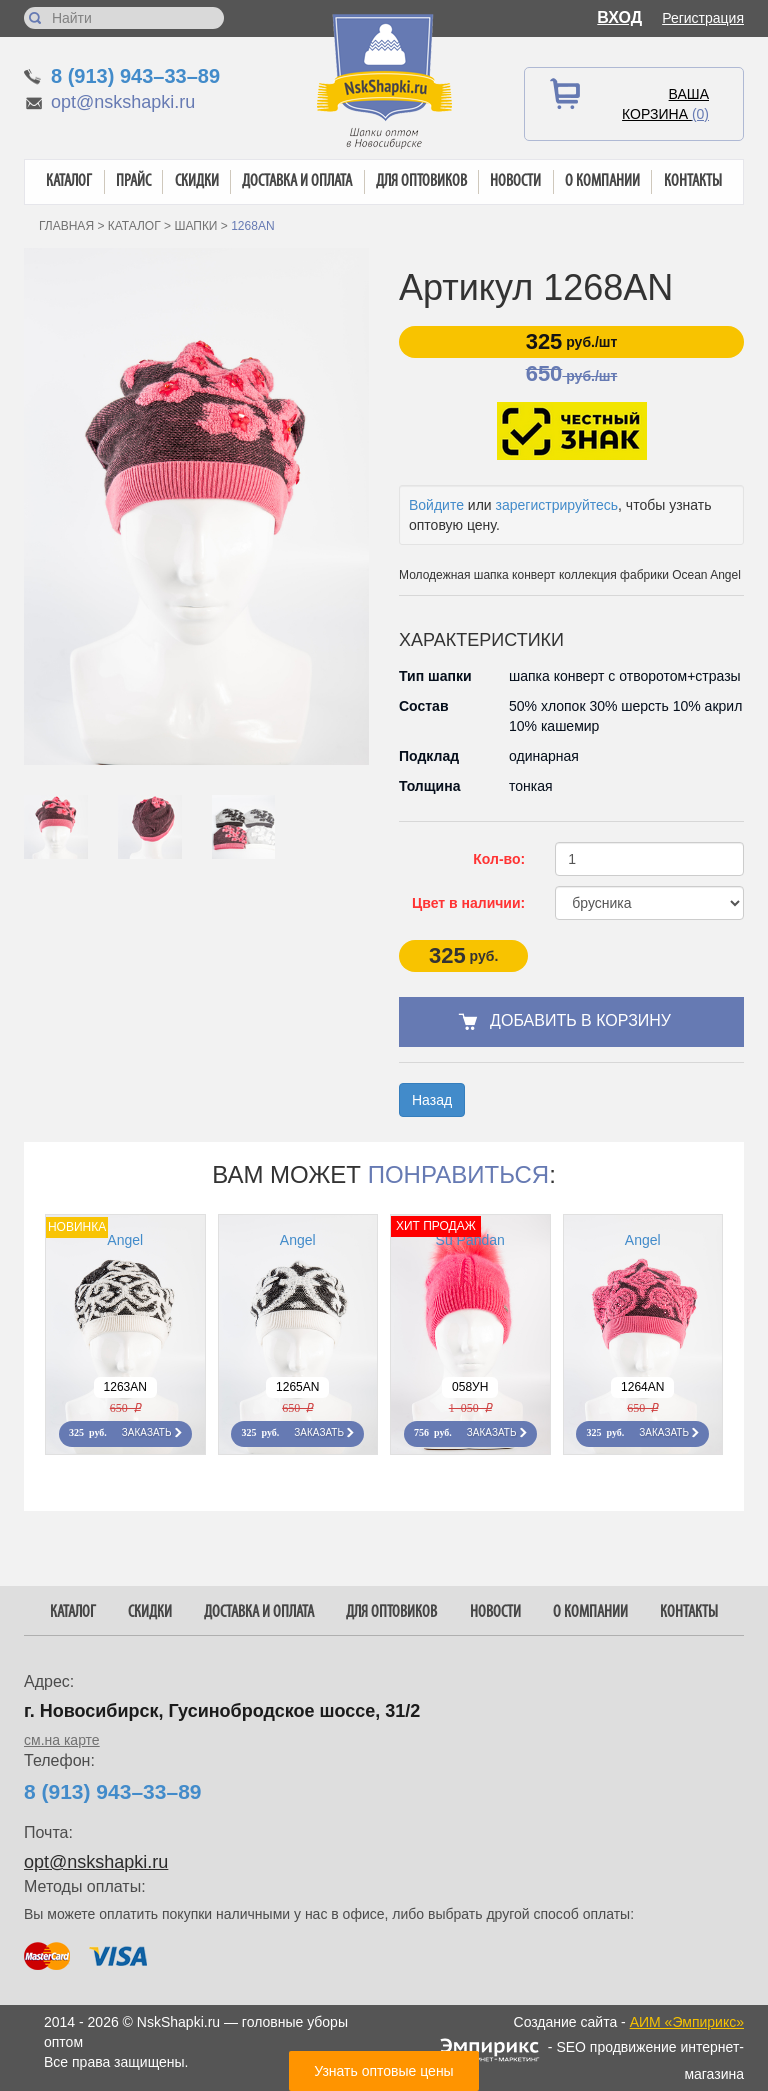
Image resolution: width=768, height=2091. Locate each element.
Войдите (436, 505)
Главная (66, 226)
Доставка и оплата (297, 181)
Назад (432, 1100)
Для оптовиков (421, 181)
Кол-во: (499, 859)
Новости (515, 181)
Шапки (195, 226)
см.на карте (62, 1740)
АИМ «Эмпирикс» (687, 2022)
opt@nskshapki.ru (123, 102)
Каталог (69, 181)
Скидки (197, 181)
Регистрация (703, 18)
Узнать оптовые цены (383, 2071)
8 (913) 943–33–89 (135, 76)
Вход (619, 17)
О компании (602, 181)
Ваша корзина (665, 104)
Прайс (133, 181)
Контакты (693, 181)
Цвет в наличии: (468, 903)
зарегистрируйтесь (557, 505)
